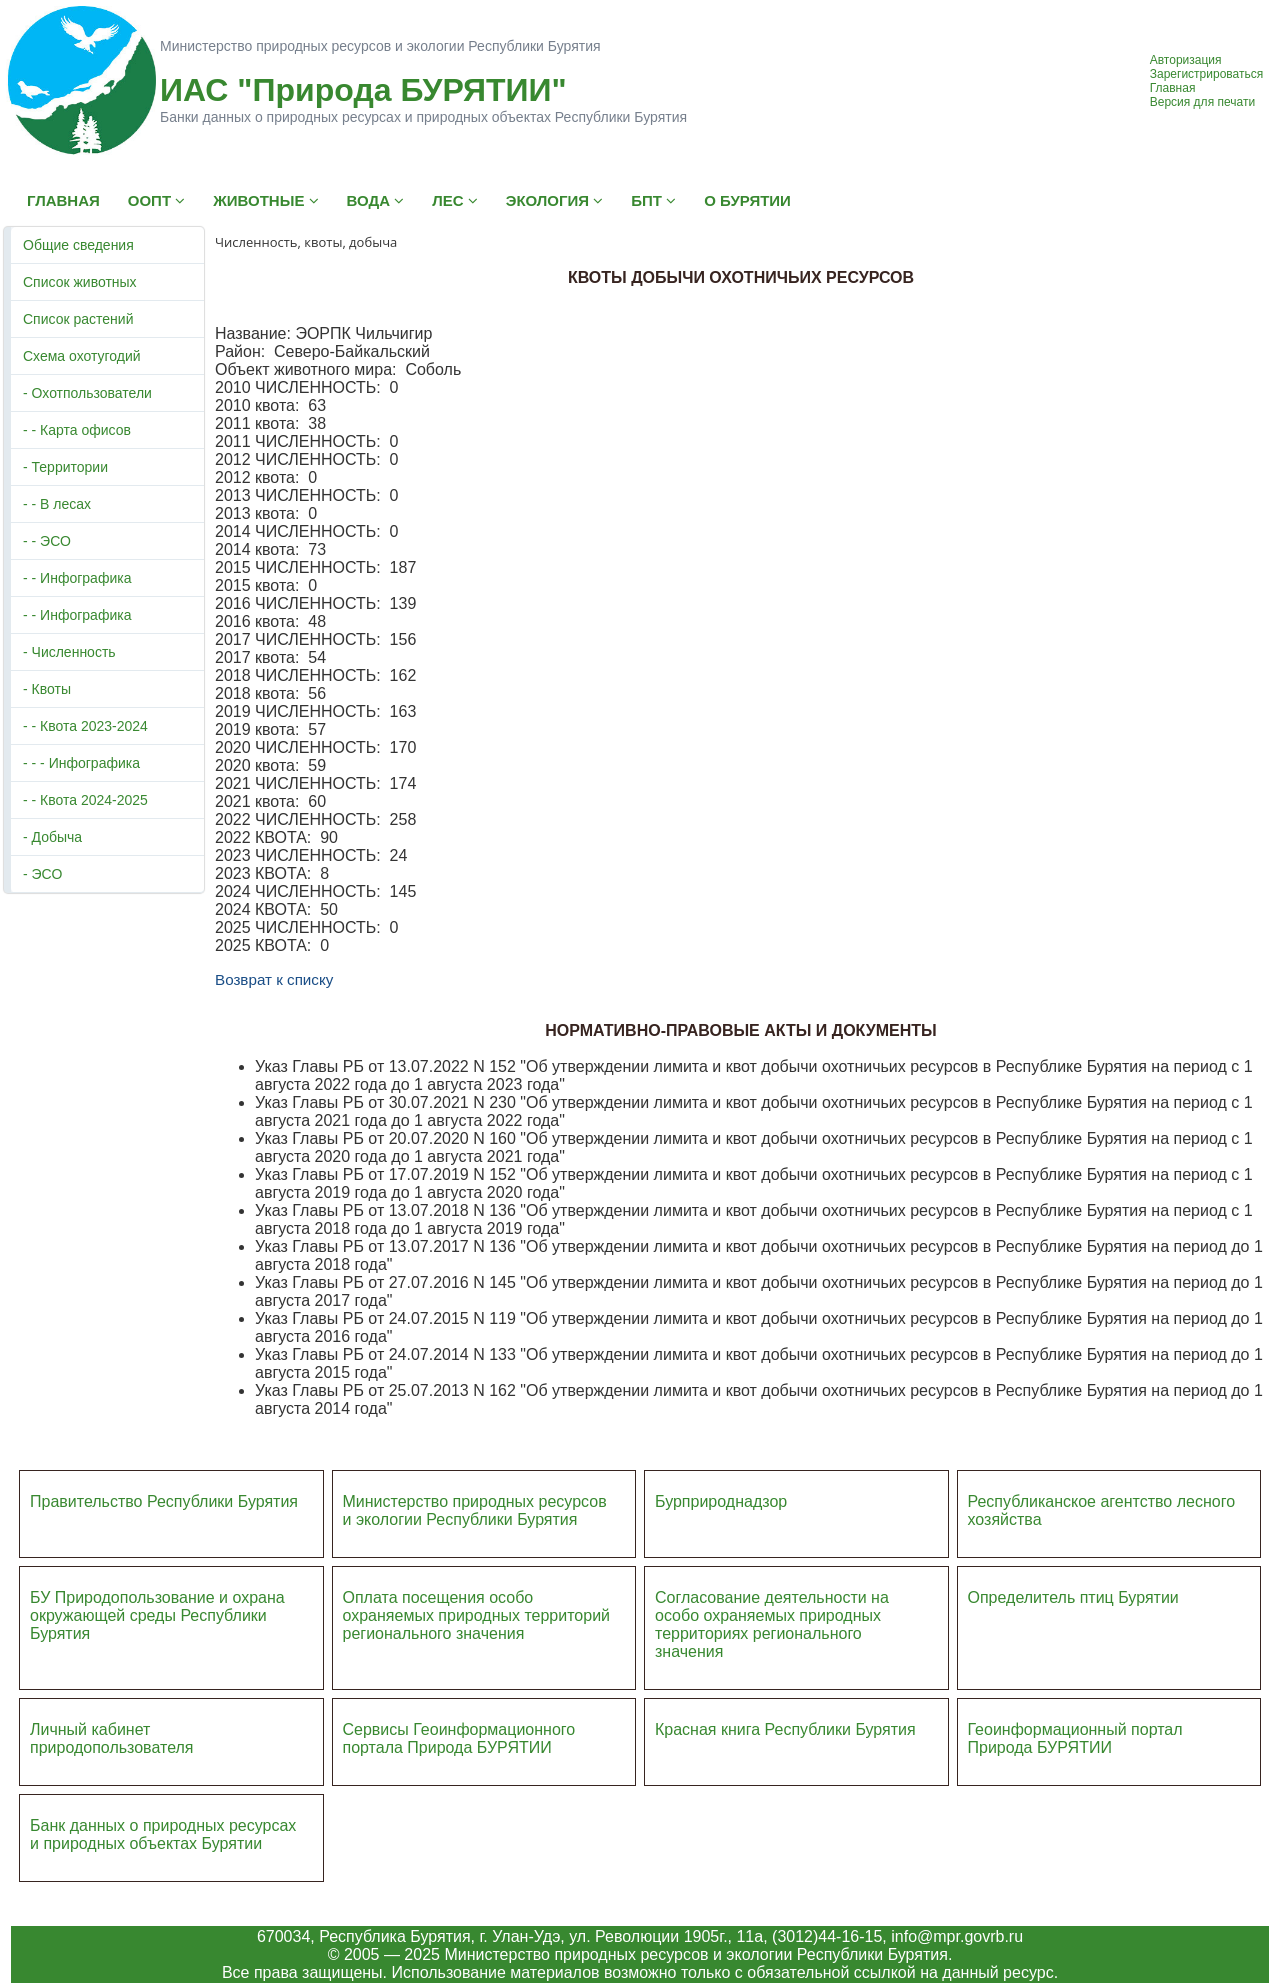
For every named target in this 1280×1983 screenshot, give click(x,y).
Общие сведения (78, 245)
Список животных (80, 282)
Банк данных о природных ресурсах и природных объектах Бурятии (163, 1834)
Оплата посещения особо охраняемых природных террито (463, 1606)
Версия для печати (1202, 102)
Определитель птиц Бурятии (1073, 1597)
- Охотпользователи (87, 393)
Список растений (78, 319)
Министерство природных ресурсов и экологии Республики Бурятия (475, 1510)
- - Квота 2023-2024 (85, 726)
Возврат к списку (274, 979)
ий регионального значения (477, 1624)
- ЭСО (42, 874)
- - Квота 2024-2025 (85, 800)
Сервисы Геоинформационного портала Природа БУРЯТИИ (459, 1738)
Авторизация (1186, 60)
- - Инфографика (77, 578)
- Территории (65, 467)
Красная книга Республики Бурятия (785, 1729)
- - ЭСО (47, 541)
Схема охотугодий (82, 356)
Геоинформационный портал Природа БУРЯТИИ (1075, 1738)
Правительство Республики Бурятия (164, 1501)
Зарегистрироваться (1206, 74)
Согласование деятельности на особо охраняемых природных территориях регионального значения (772, 1624)
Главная (1173, 88)
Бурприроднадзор (721, 1501)
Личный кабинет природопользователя (112, 1738)
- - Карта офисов (77, 430)
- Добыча (52, 837)
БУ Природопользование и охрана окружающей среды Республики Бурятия (157, 1615)
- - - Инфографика (81, 763)
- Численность (69, 652)
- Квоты (47, 689)
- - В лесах (57, 504)
